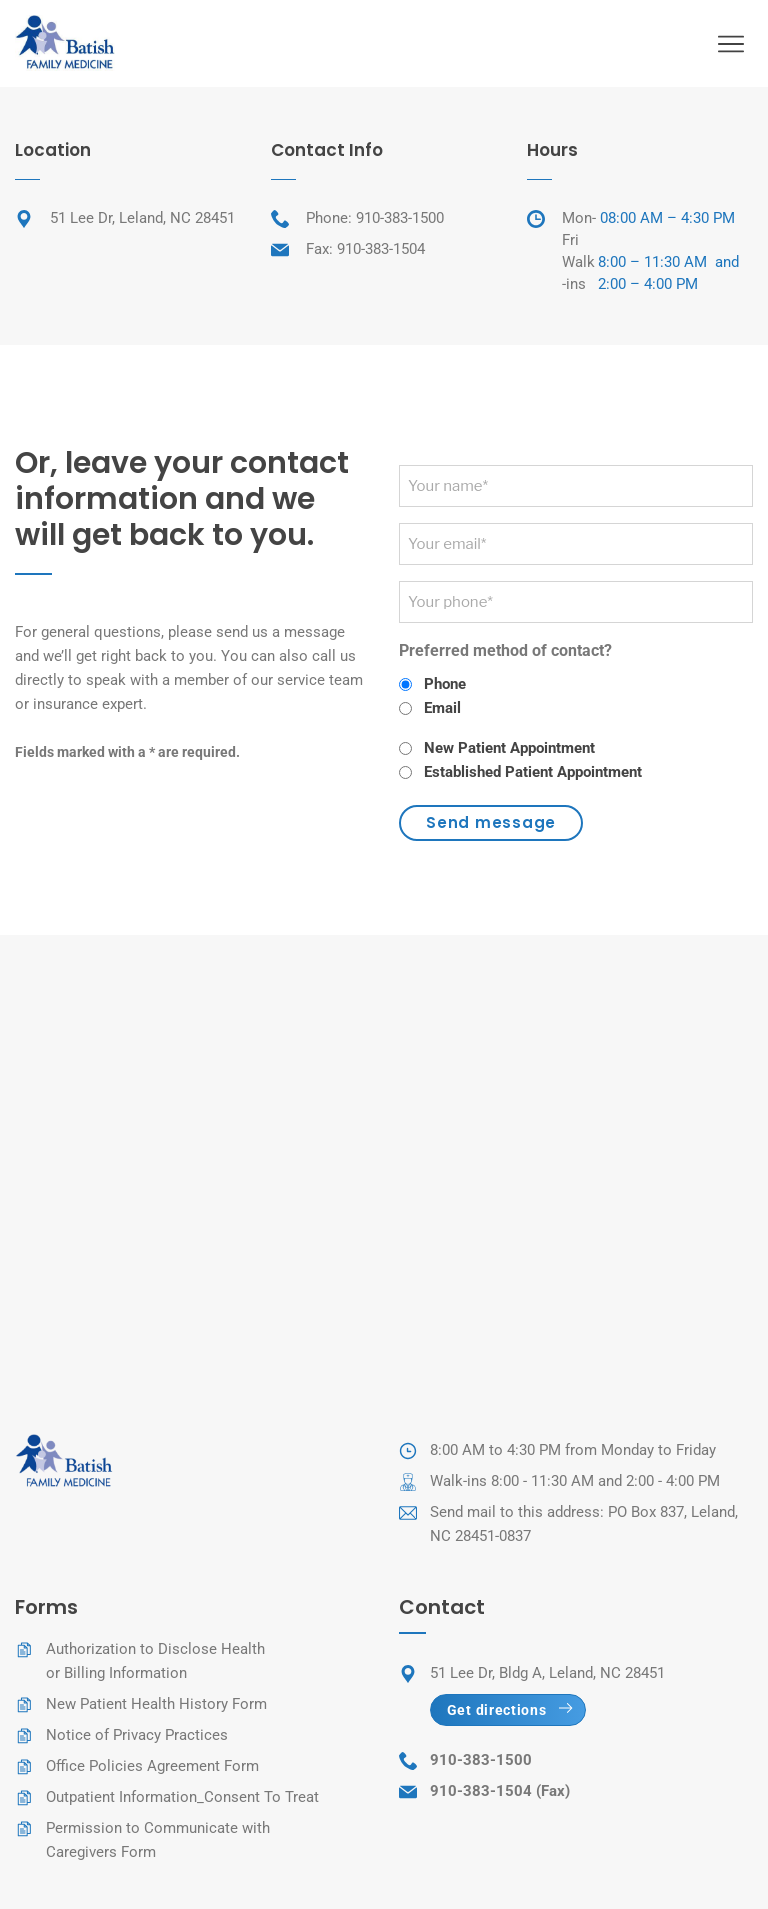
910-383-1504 (381, 249)
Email (442, 708)
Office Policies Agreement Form (152, 1766)
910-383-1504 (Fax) (500, 1791)
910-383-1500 (400, 218)
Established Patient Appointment (533, 772)
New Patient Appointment (509, 748)
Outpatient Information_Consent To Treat (182, 1797)
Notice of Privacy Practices (137, 1735)
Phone (445, 684)
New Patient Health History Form (156, 1704)
